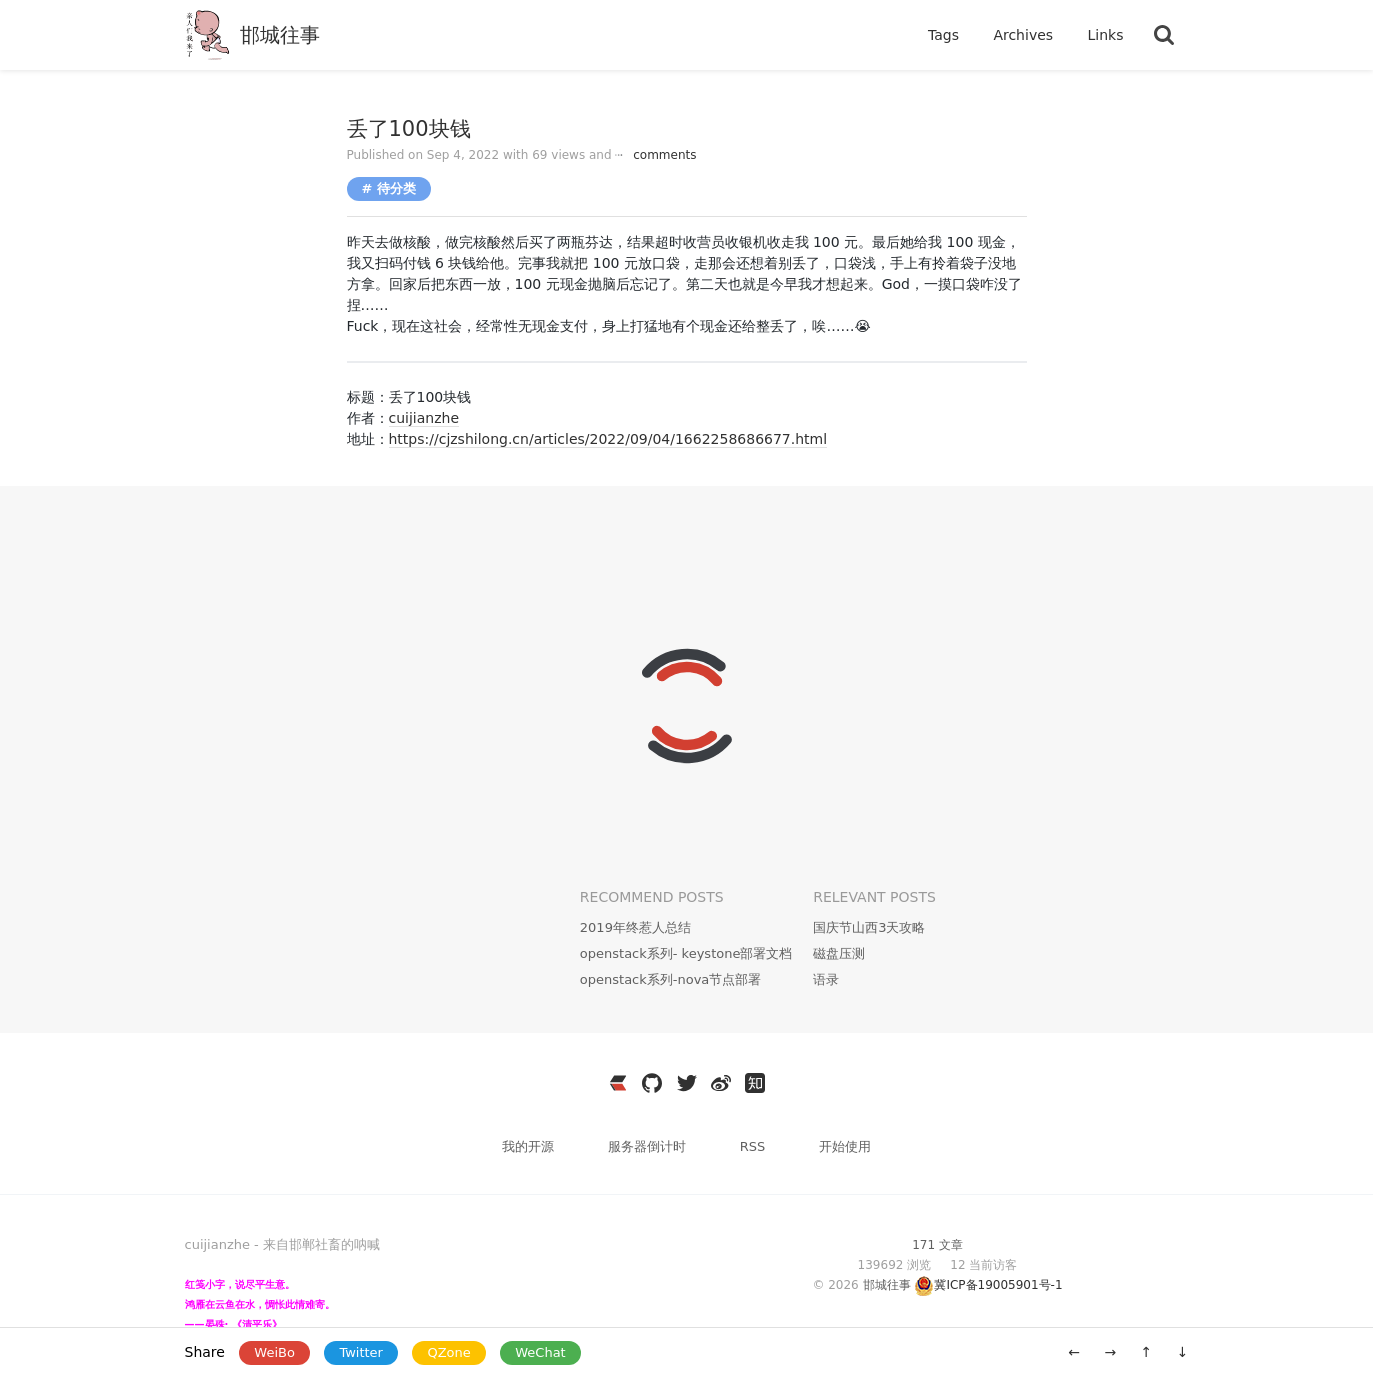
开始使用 (845, 1146)
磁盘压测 (839, 953)
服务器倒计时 (649, 1146)
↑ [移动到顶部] (1147, 1352)
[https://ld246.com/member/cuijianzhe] (618, 1083)
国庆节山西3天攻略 (869, 927)
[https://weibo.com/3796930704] (721, 1083)
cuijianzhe (424, 418)
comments (655, 155)
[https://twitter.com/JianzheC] (687, 1083)
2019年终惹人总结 (635, 927)
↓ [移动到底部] (1183, 1352)
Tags (945, 35)
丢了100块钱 (409, 129)
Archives (1025, 35)
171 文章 (937, 1245)
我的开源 (530, 1146)
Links (1106, 35)
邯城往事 (280, 35)
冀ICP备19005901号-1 (998, 1285)
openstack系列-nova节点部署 (671, 979)
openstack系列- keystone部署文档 (686, 953)
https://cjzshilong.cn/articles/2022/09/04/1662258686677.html (608, 439)
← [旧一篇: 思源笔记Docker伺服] (1074, 1352)
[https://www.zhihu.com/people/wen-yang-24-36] (755, 1083)
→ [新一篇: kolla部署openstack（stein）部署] (1110, 1352)
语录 (826, 979)
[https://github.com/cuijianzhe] (652, 1083)
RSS (753, 1146)
